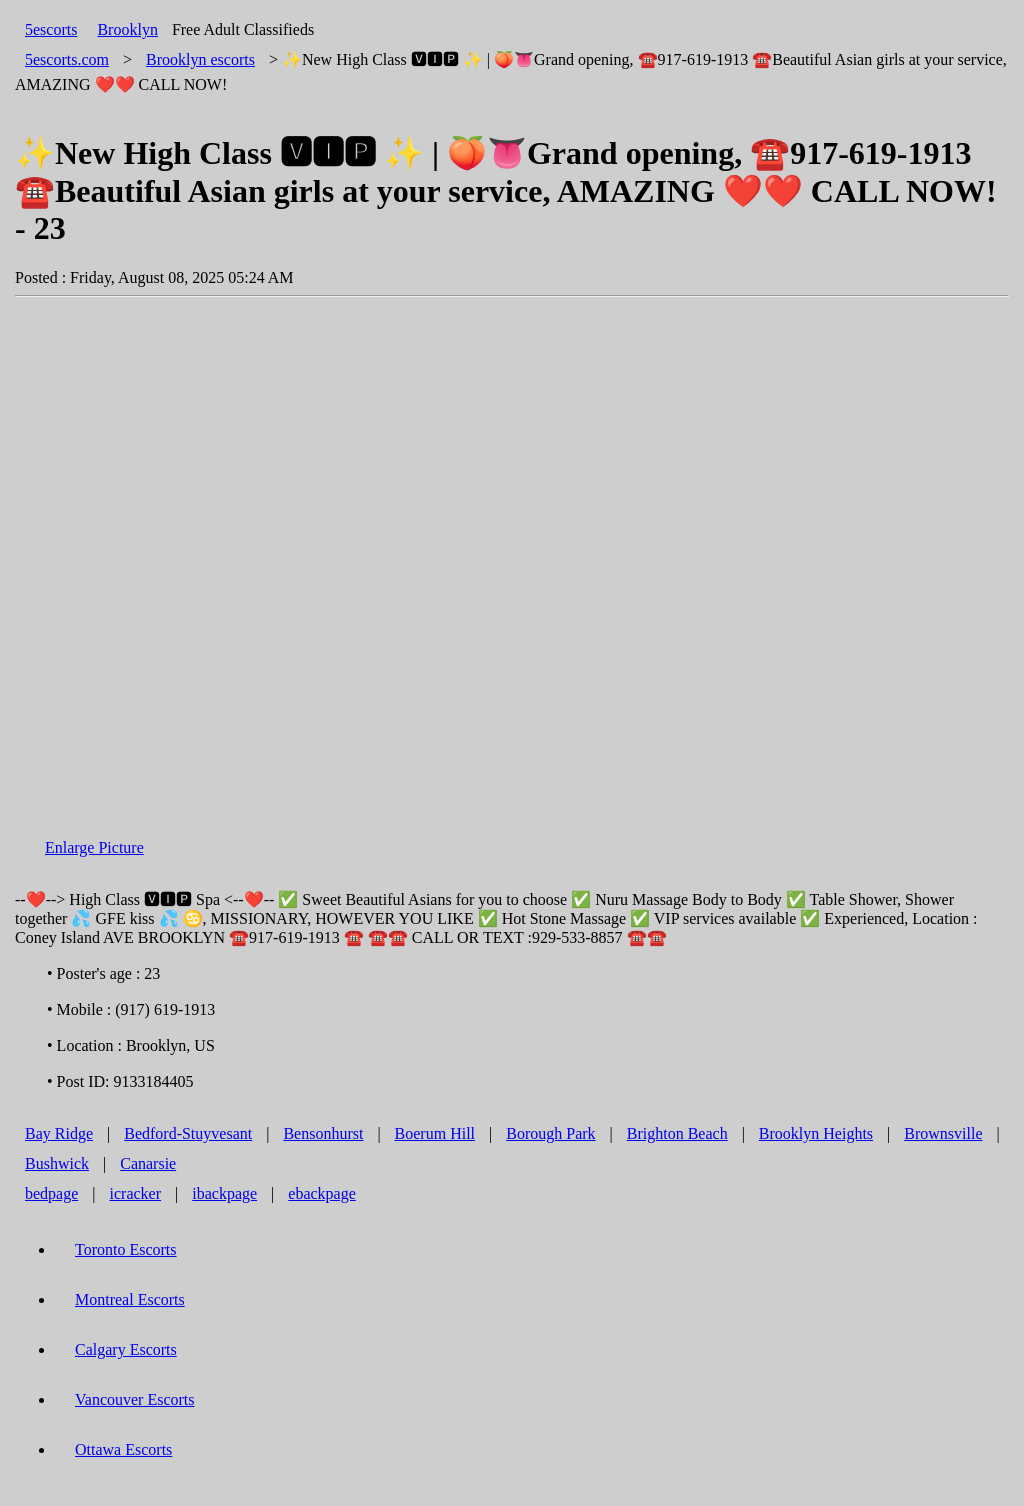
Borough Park (550, 1133)
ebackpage (322, 1193)
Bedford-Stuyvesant (188, 1133)
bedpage (51, 1193)
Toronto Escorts (126, 1249)
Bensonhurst (323, 1133)
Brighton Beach (677, 1133)
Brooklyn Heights (816, 1133)
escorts (200, 59)
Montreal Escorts (130, 1299)
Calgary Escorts (126, 1349)
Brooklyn (127, 29)
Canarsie (148, 1163)
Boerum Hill (435, 1133)
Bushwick (57, 1163)
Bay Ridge (59, 1133)
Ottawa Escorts (123, 1449)
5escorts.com (67, 59)
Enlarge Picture (94, 847)
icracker (136, 1193)
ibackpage (224, 1193)
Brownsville (943, 1133)
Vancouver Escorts (135, 1399)
